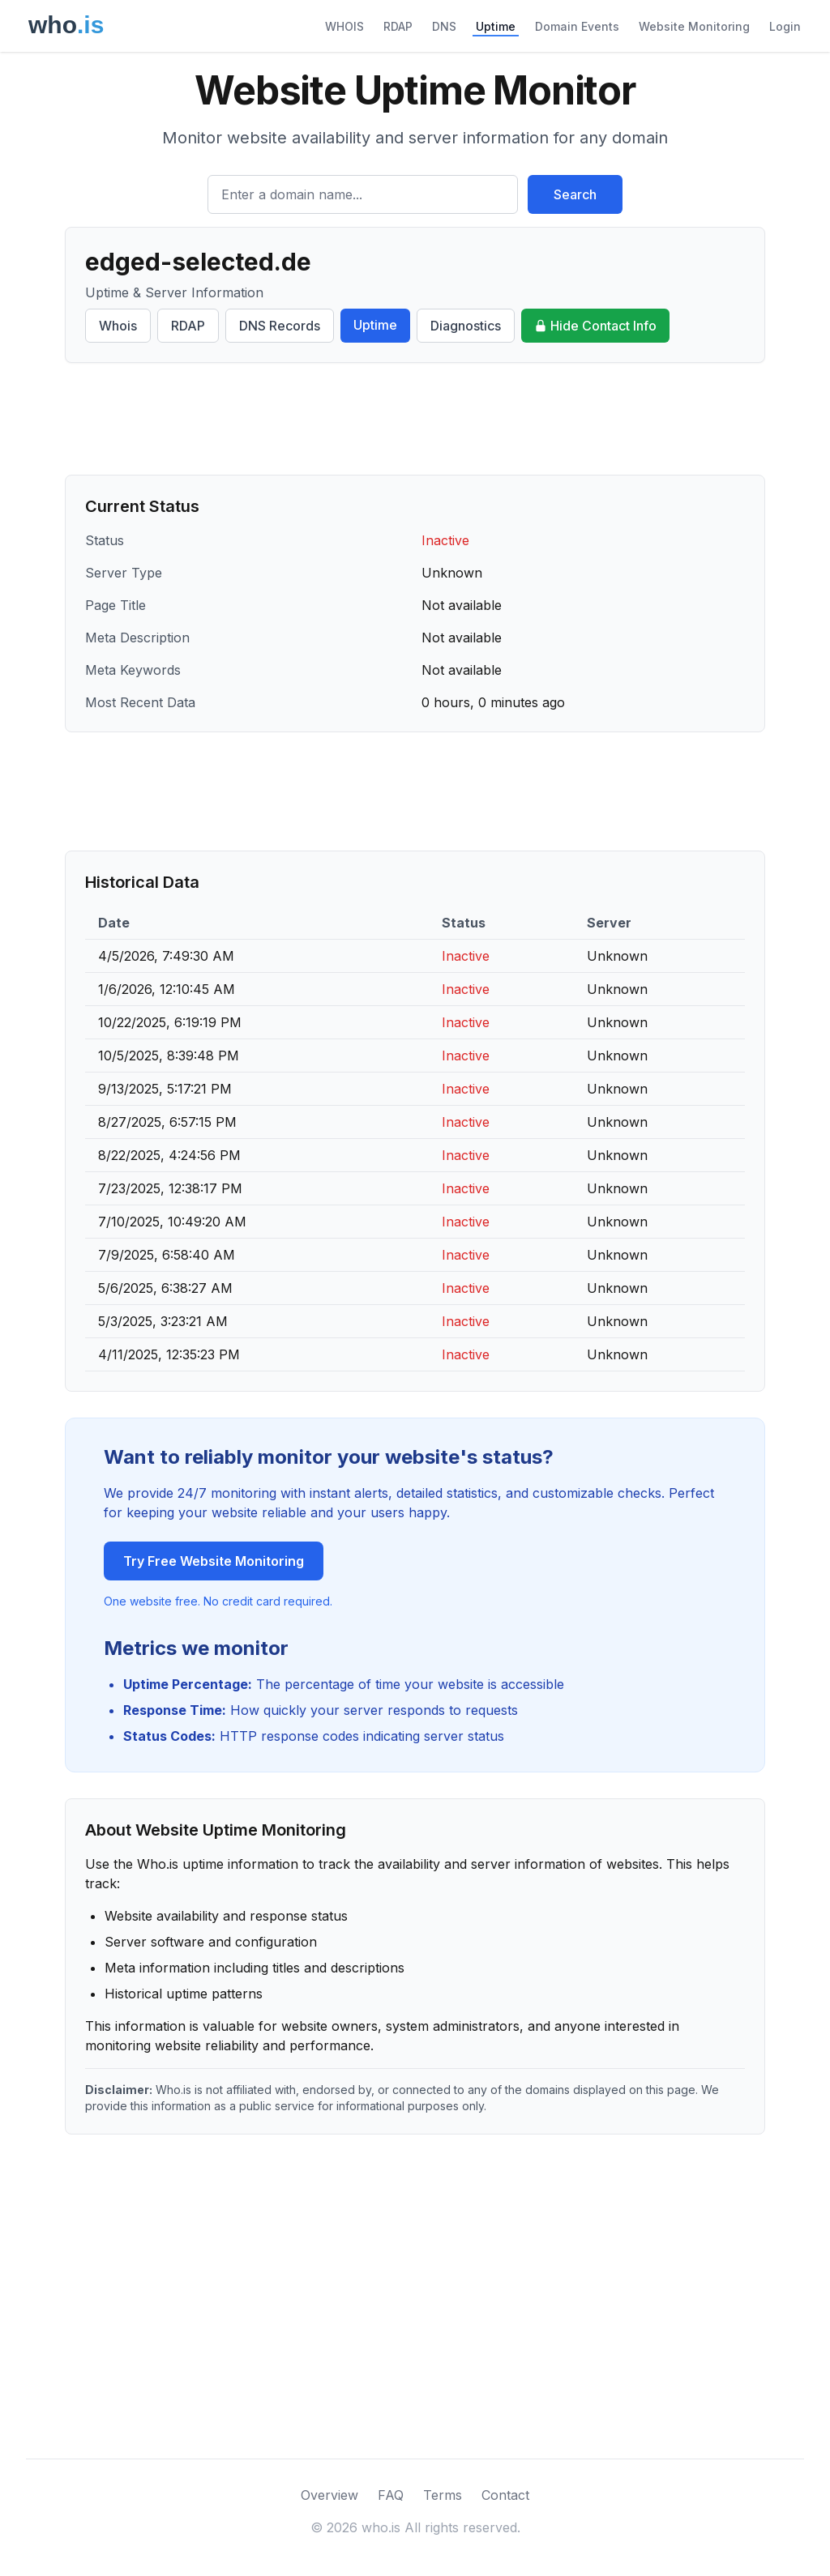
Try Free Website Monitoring (213, 1561)
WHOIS (344, 26)
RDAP (398, 26)
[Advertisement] (415, 418)
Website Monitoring (694, 26)
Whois (118, 326)
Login (785, 26)
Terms (442, 2495)
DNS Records (279, 326)
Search (575, 194)
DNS (444, 26)
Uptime (496, 26)
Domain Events (577, 26)
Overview (329, 2495)
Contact (505, 2495)
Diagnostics (465, 326)
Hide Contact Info (595, 326)
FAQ (391, 2495)
